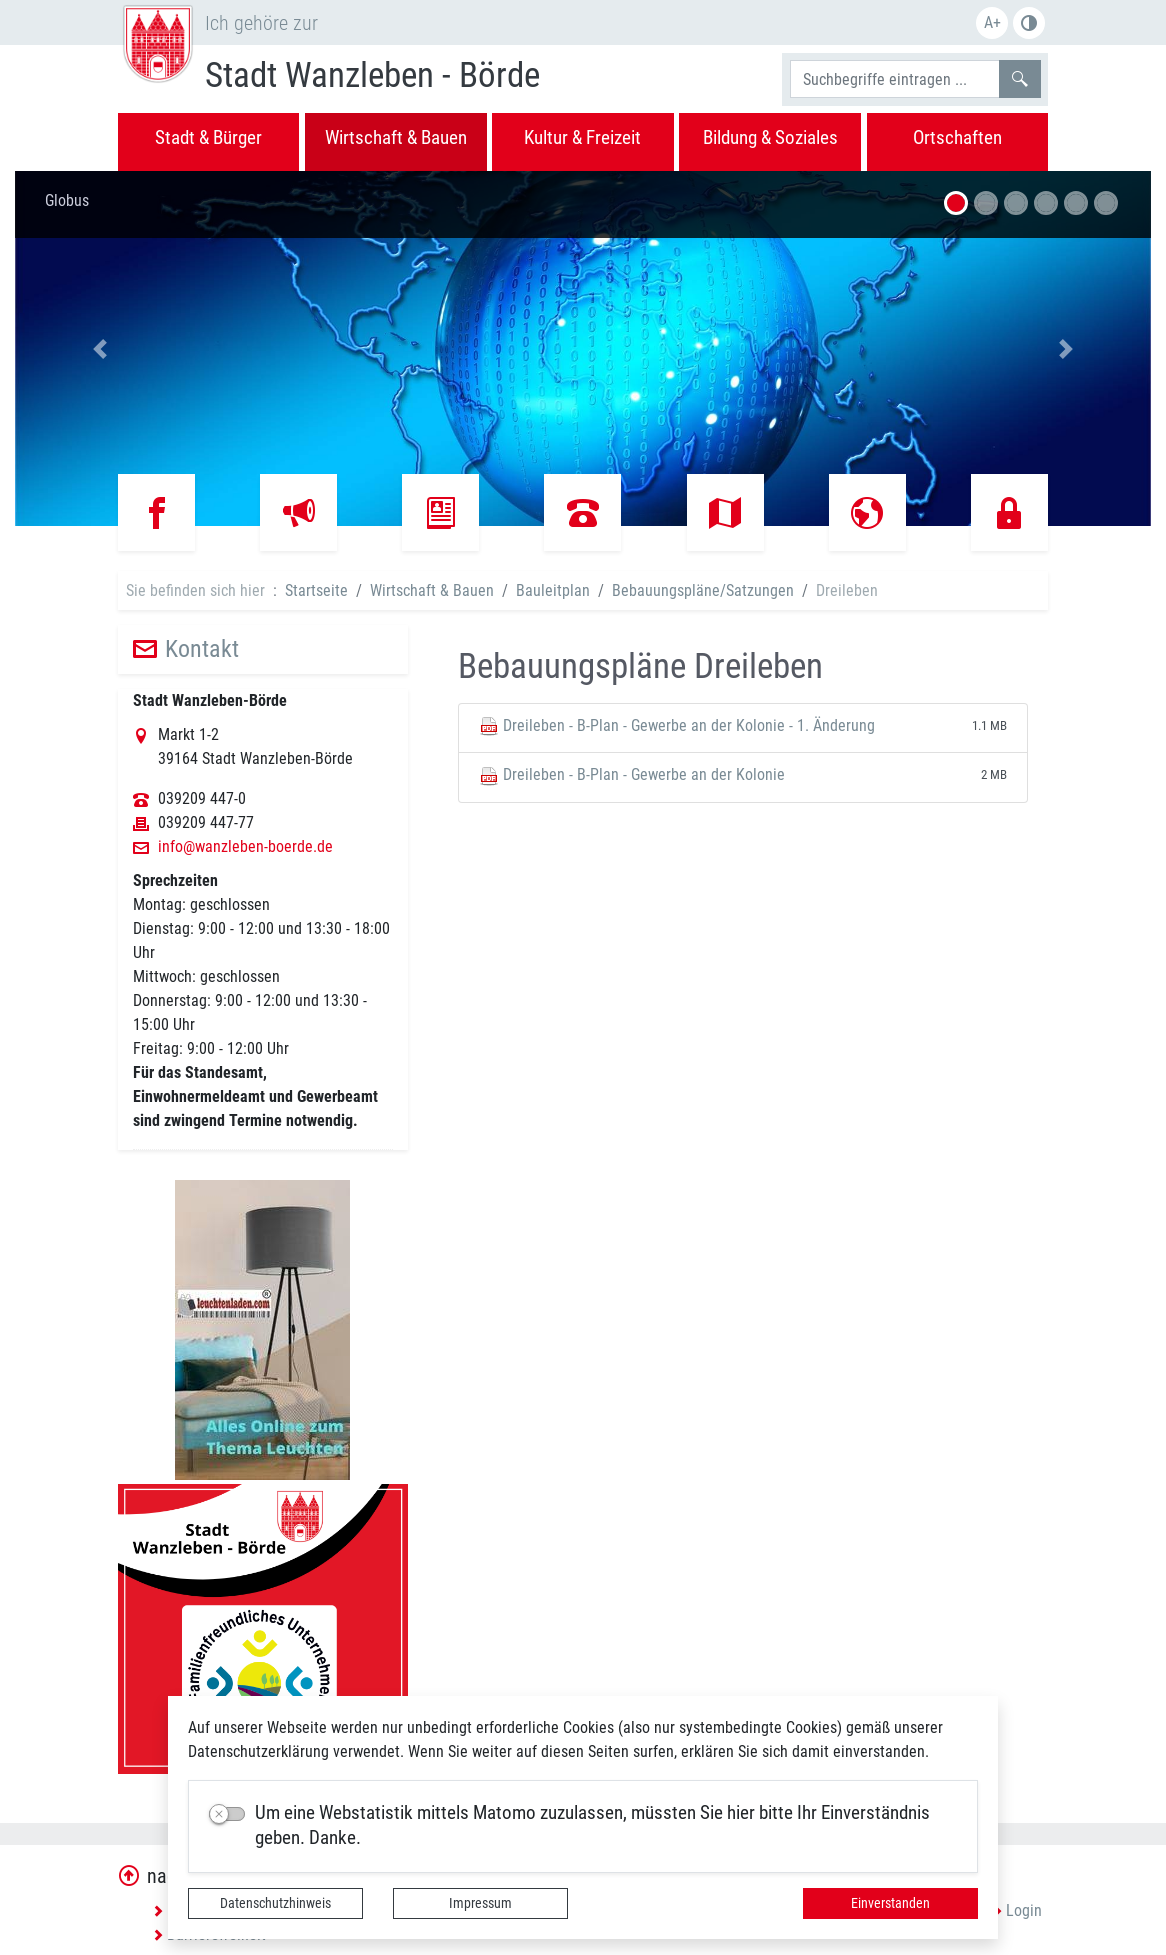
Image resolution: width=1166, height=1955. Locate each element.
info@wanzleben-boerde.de (245, 847)
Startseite (316, 590)
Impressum (480, 1903)
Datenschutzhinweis (275, 1903)
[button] (100, 348)
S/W (1029, 23)
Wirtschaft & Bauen (432, 590)
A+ (992, 22)
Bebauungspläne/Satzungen (703, 590)
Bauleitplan (553, 590)
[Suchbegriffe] (895, 79)
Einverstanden (890, 1903)
